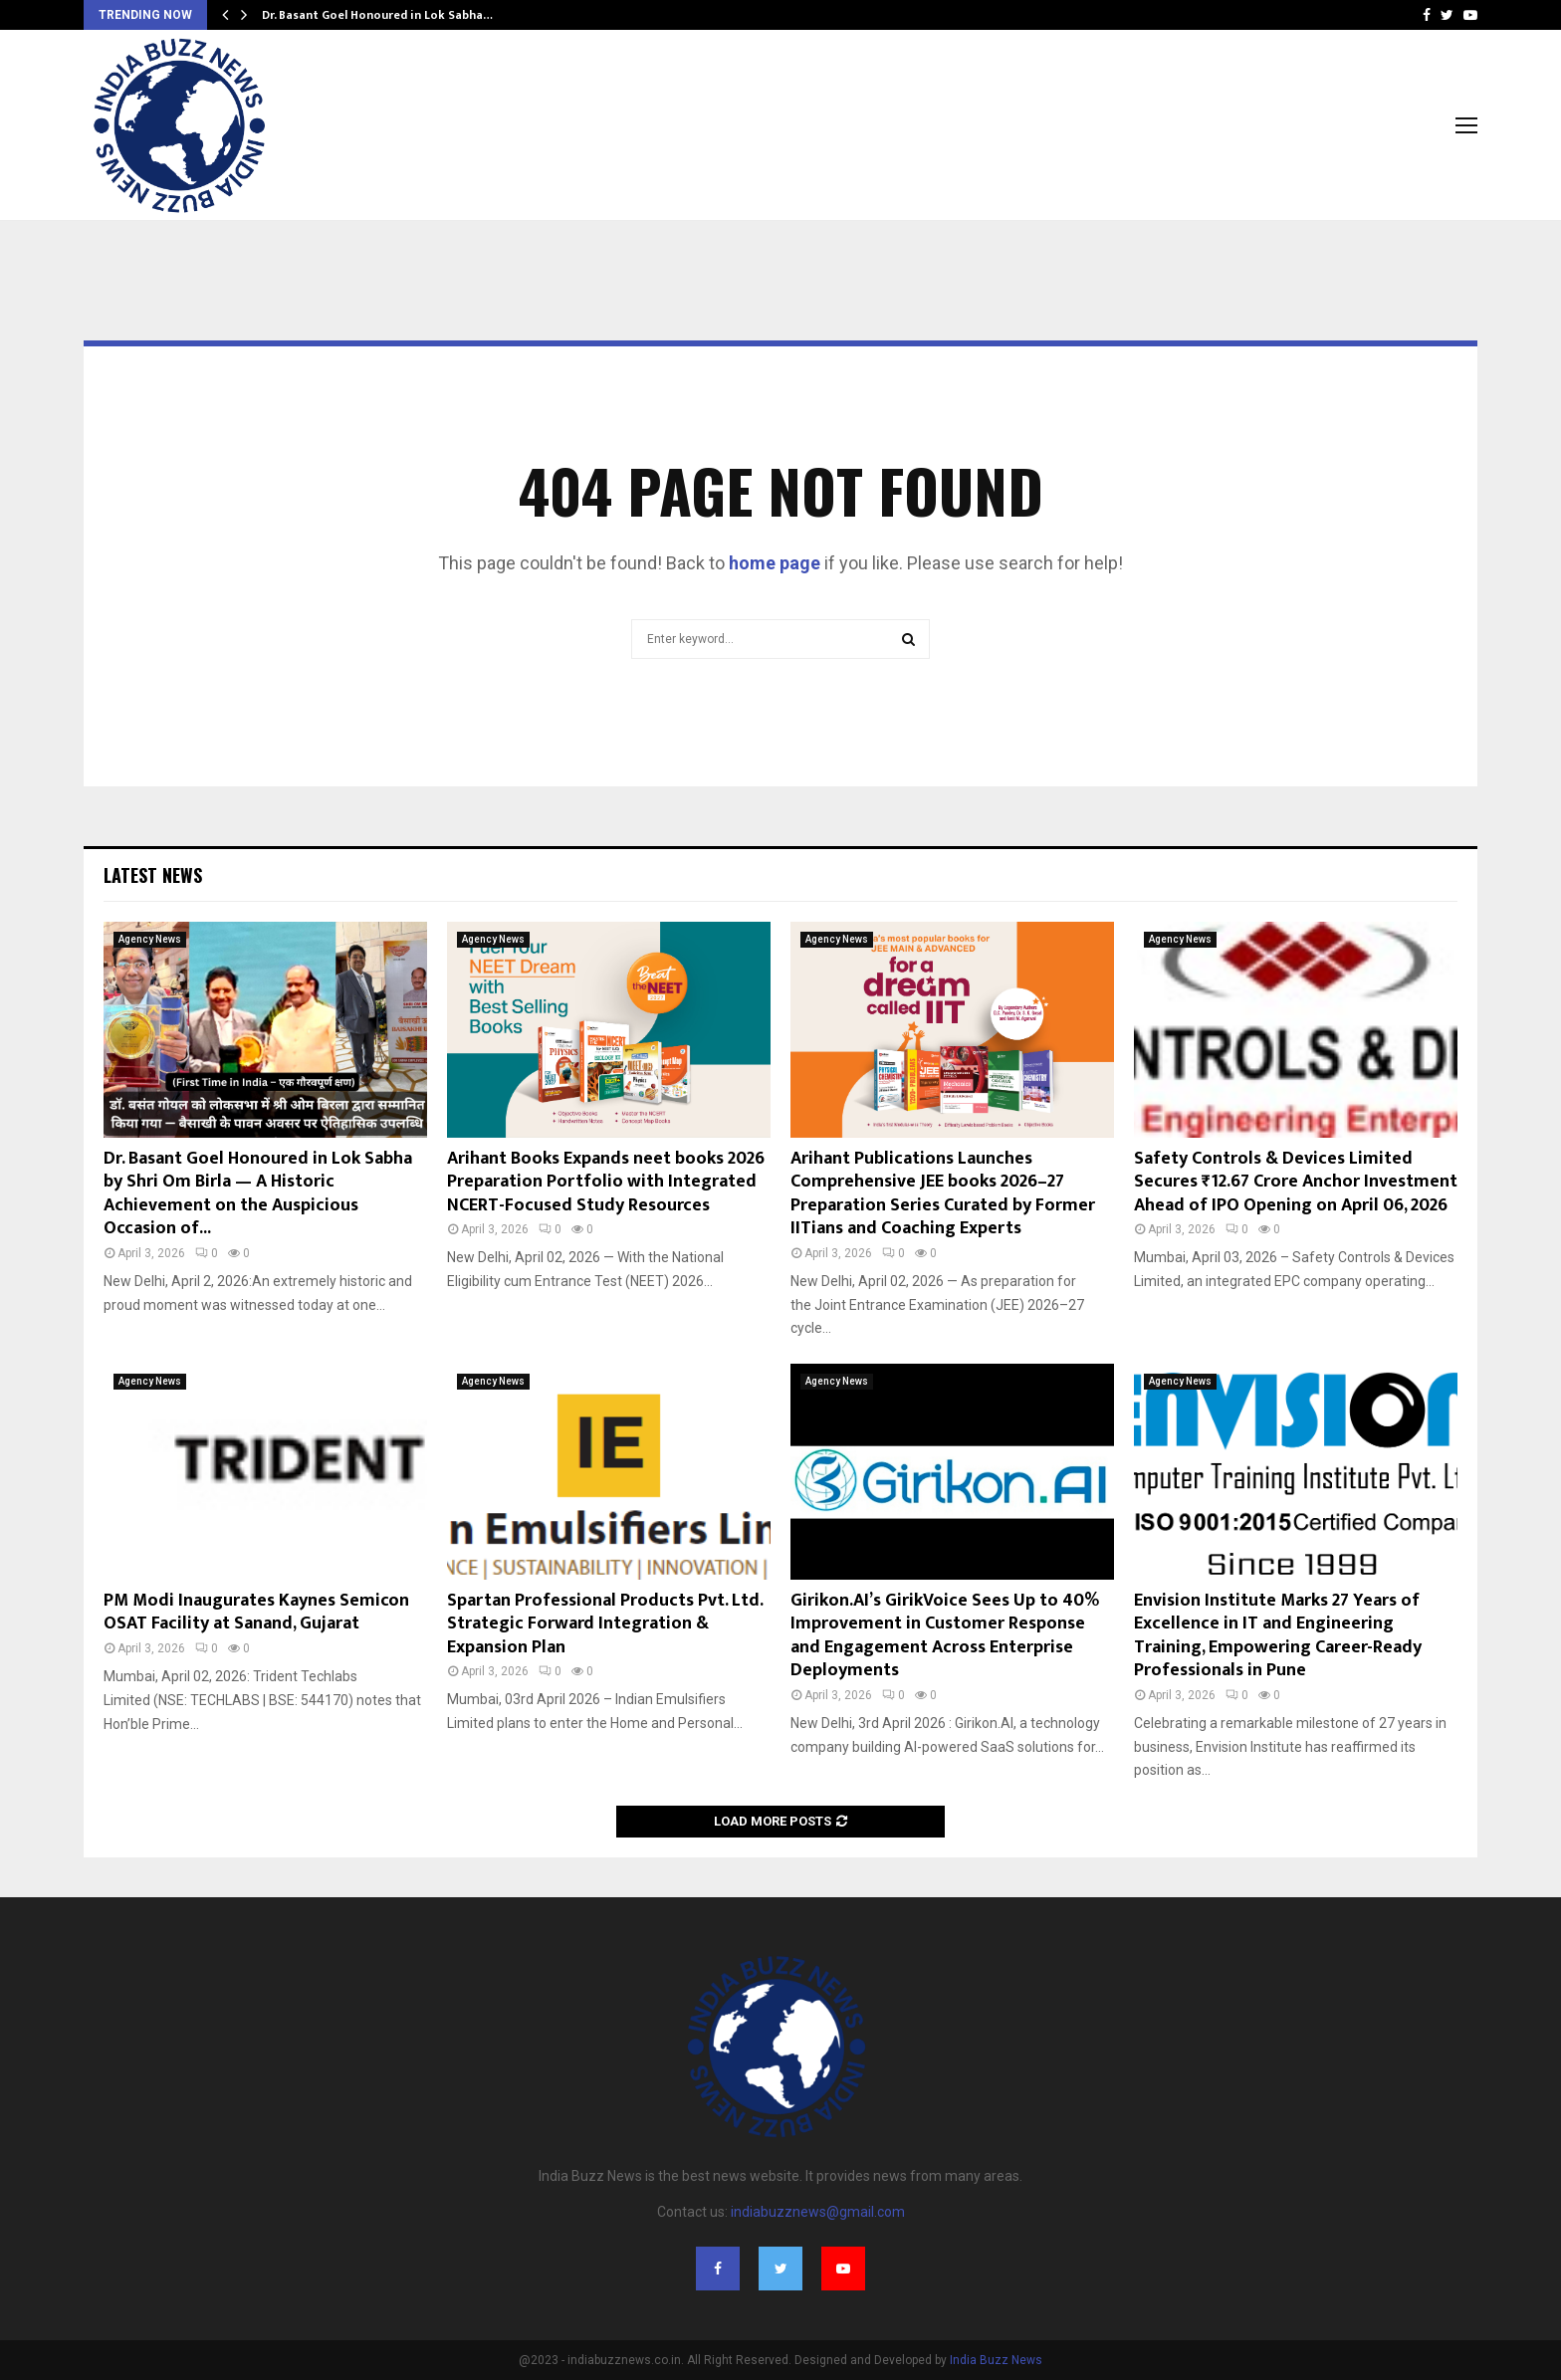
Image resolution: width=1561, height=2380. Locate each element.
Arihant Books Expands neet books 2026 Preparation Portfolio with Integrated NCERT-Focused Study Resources (606, 1182)
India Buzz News (996, 2360)
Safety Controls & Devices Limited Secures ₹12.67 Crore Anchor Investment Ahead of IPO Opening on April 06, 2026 (1295, 1182)
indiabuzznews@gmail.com (818, 2212)
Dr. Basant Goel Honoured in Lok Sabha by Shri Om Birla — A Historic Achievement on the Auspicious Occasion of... (258, 1193)
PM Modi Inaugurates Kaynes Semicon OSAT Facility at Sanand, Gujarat (256, 1612)
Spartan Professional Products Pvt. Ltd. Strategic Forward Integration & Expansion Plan (605, 1624)
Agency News (149, 939)
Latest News (153, 875)
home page (774, 562)
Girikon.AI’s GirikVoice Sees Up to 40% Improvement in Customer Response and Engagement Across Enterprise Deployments (944, 1635)
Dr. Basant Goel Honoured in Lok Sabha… (377, 15)
